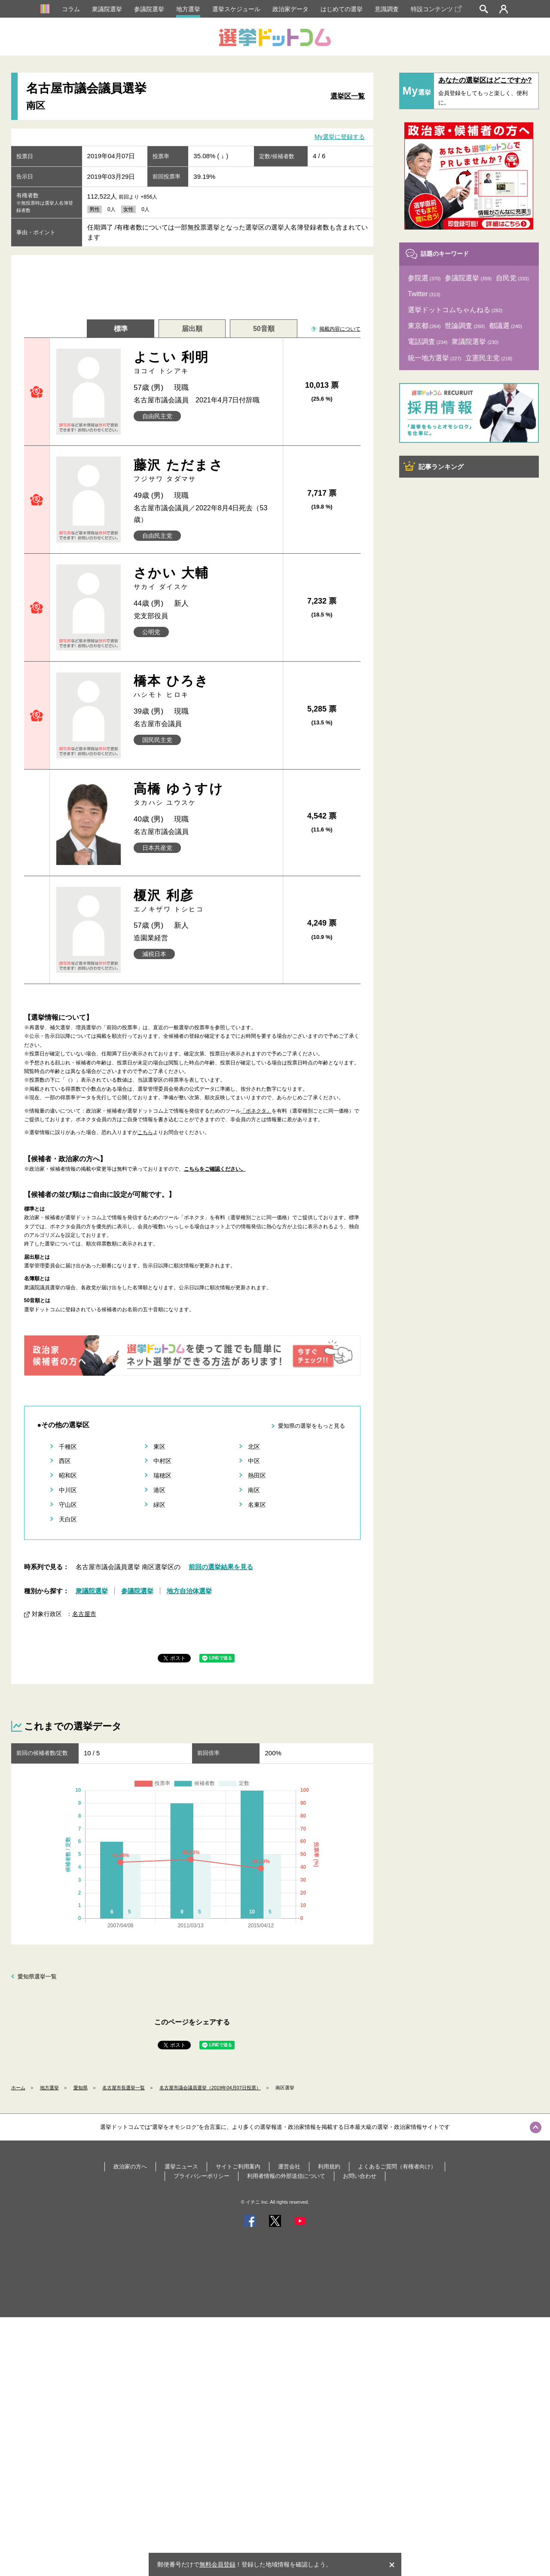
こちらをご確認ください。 (215, 1169)
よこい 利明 (205, 362)
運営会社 (289, 2166)
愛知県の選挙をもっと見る (311, 1426)
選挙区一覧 (347, 96)
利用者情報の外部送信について (286, 2176)
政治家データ (290, 9)
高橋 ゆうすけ (205, 794)
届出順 (192, 328)
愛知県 (80, 2087)
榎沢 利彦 (205, 901)
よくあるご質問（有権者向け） (397, 2166)
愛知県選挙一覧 (37, 1976)
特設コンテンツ (436, 9)
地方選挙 (188, 9)
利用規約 (329, 2166)
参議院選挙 (149, 9)
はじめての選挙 (342, 9)
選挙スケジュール (236, 9)
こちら (145, 1132)
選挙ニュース (181, 2166)
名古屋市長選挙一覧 (123, 2087)
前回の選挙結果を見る (221, 1566)
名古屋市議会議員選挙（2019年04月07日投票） (210, 2087)
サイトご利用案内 (238, 2166)
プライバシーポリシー (201, 2176)
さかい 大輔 (205, 578)
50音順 (264, 328)
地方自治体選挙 (189, 1591)
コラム (71, 9)
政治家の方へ (130, 2166)
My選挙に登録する (340, 136)
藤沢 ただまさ (205, 470)
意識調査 (387, 9)
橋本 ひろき (205, 686)
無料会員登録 (217, 2564)
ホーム (18, 2087)
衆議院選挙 (107, 9)
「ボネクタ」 (256, 1111)
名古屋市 (84, 1613)
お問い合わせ (359, 2176)
